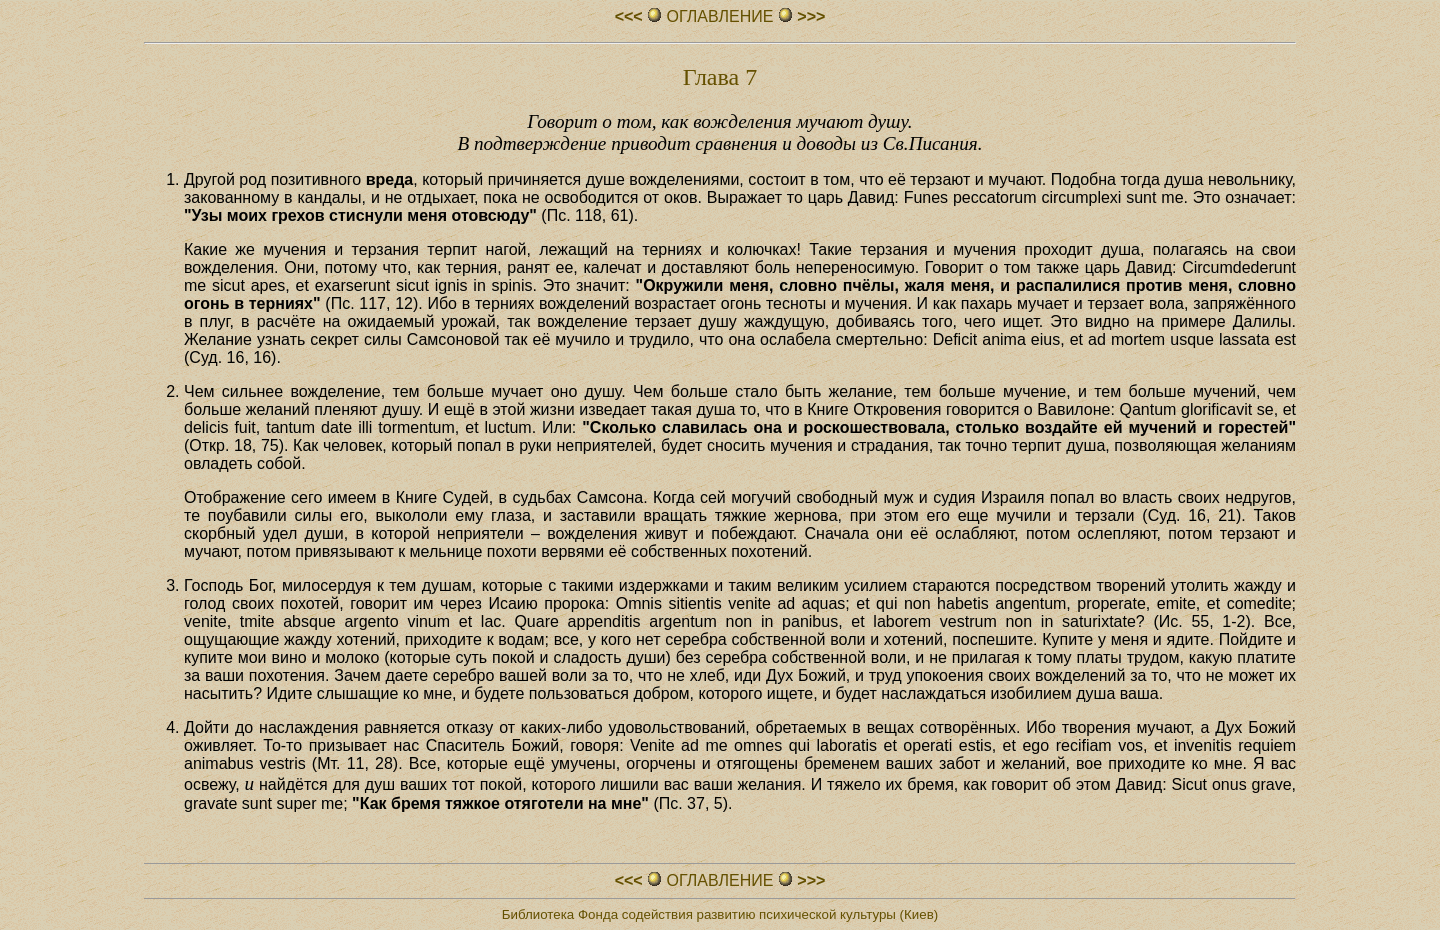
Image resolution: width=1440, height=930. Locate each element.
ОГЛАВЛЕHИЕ (720, 16)
